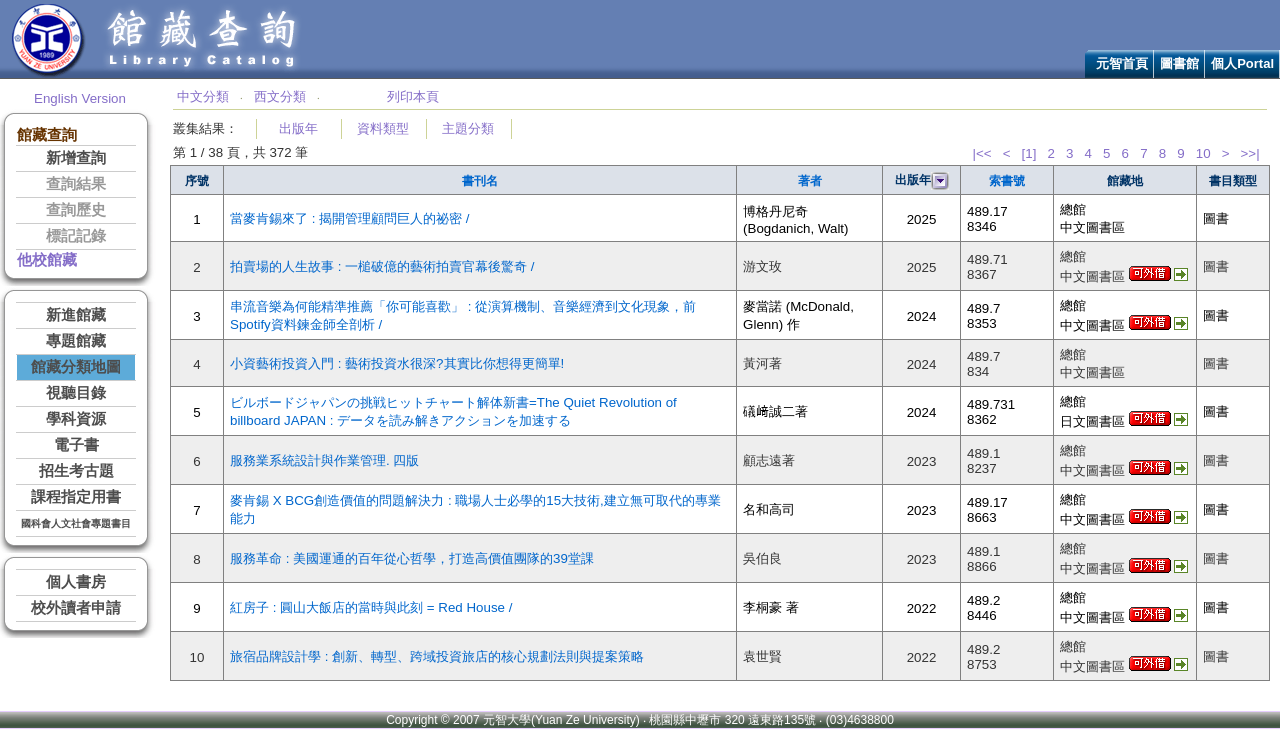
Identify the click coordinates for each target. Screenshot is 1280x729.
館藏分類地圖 (76, 367)
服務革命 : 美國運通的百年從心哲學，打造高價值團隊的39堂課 (412, 558)
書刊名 (480, 181)
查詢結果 (76, 184)
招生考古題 (76, 471)
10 (1203, 153)
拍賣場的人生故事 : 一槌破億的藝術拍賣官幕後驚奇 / (382, 266)
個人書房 (76, 582)
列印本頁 (413, 96)
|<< (981, 153)
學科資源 (76, 419)
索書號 (1007, 181)
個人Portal (1242, 63)
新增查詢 (76, 158)
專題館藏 (76, 341)
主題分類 (468, 128)
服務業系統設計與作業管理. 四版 (324, 460)
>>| (1250, 153)
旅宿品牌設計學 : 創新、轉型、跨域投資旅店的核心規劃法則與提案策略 (437, 656)
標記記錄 (76, 236)
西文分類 (280, 96)
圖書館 (1179, 63)
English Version (80, 98)
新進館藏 (76, 315)
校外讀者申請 (76, 608)
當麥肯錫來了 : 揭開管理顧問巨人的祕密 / (350, 218)
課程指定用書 (76, 497)
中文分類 (203, 96)
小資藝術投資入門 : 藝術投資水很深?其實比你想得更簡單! (397, 363)
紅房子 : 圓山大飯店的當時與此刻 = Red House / (371, 607)
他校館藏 (47, 260)
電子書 (76, 445)
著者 (810, 181)
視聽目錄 (76, 393)
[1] (1029, 153)
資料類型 (383, 128)
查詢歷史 (76, 210)
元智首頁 (1122, 63)
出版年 (298, 128)
